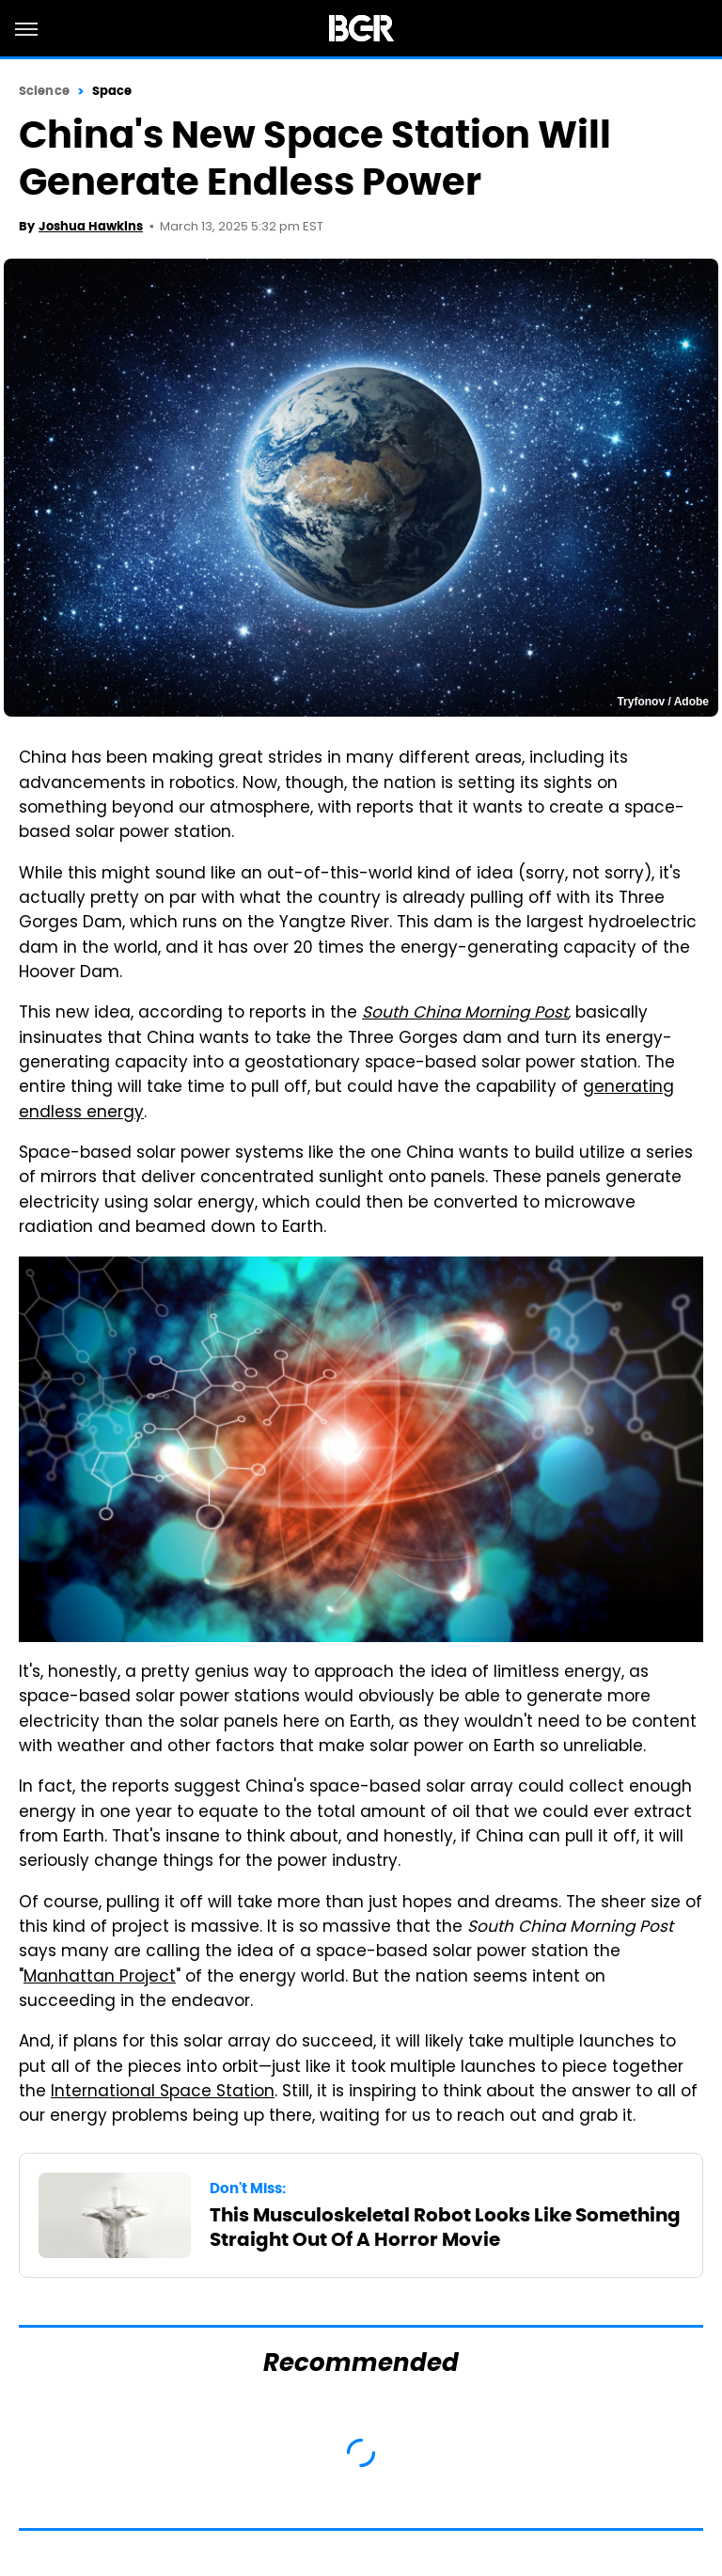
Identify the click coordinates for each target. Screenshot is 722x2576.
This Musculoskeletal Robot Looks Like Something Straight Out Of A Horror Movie (445, 2227)
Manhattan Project (100, 1978)
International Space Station (163, 2092)
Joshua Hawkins (91, 226)
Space (112, 91)
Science (44, 91)
